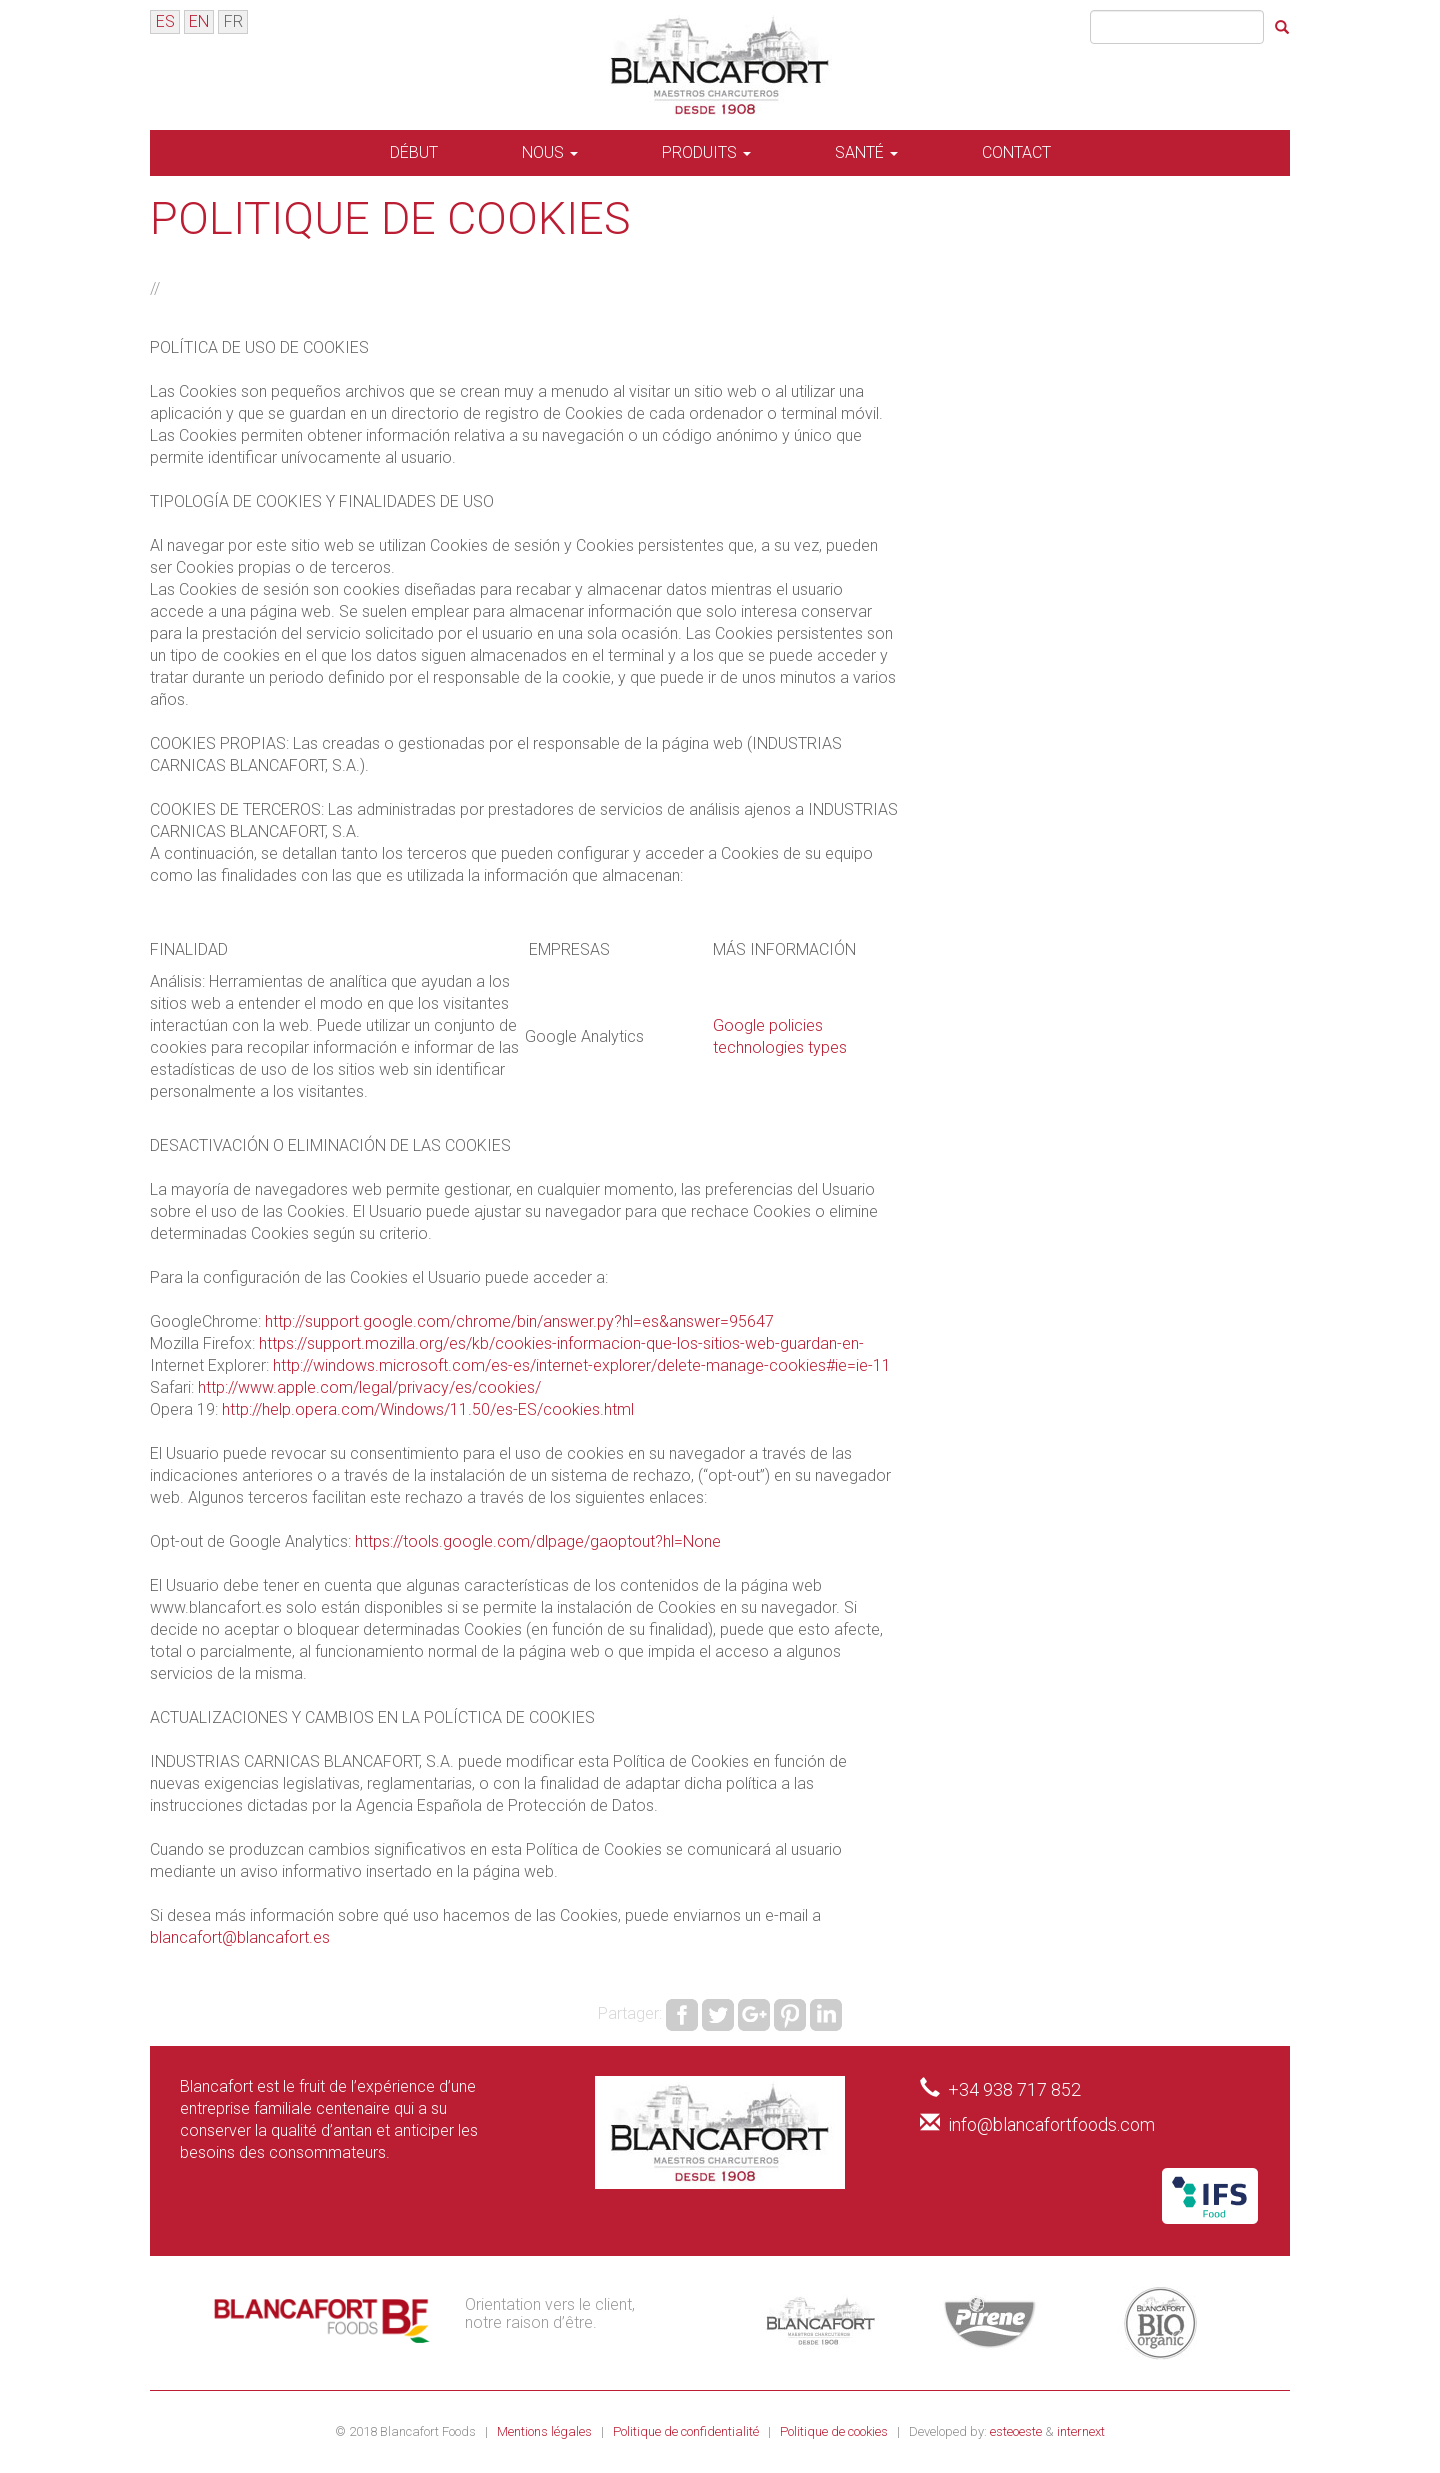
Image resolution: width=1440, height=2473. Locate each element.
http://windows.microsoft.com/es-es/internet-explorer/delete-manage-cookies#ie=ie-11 (582, 1365)
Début (414, 152)
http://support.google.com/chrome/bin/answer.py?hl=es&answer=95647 (519, 1321)
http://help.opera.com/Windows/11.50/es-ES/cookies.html (428, 1409)
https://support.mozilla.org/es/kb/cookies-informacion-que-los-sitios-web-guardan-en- (561, 1343)
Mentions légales (546, 2431)
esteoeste (1016, 2431)
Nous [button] (550, 152)
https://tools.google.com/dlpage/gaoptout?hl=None (538, 1541)
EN (199, 21)
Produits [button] (706, 152)
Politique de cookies (835, 2431)
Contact (1016, 152)
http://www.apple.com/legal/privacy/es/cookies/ (369, 1387)
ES (165, 21)
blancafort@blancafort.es (240, 1937)
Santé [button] (866, 152)
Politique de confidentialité (687, 2431)
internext (1081, 2431)
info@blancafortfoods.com (1051, 2124)
